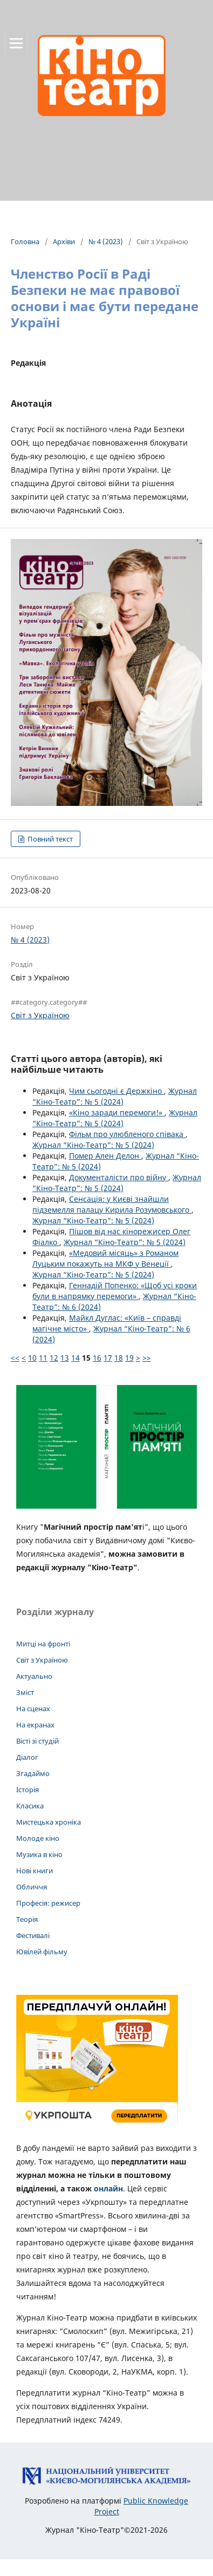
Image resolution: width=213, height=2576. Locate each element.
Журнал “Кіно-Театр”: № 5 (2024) (114, 1096)
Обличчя (31, 1887)
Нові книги (34, 1870)
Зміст (25, 1692)
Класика (30, 1806)
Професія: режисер (48, 1903)
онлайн (108, 2188)
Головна (25, 241)
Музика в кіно (39, 1854)
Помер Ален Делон (105, 1156)
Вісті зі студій (37, 1741)
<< (15, 1358)
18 (118, 1358)
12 (54, 1358)
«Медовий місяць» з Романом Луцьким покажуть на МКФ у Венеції (105, 1258)
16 (97, 1358)
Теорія (27, 1919)
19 (129, 1358)
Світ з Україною (40, 1015)
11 (43, 1358)
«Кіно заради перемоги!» (116, 1112)
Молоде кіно (37, 1838)
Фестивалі (33, 1935)
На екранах (35, 1725)
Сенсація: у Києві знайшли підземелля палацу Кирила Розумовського (111, 1204)
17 (108, 1358)
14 (75, 1358)
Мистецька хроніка (48, 1822)
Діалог (27, 1757)
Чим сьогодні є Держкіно (116, 1091)
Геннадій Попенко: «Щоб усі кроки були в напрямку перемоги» (114, 1290)
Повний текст (49, 839)
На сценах (33, 1708)
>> (146, 1358)
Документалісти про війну (118, 1177)
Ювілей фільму (41, 1951)
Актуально (34, 1676)
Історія (27, 1789)
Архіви (64, 241)
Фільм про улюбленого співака (127, 1134)
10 (32, 1358)
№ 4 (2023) (105, 241)
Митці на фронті (43, 1644)
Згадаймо (33, 1773)
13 (64, 1358)
